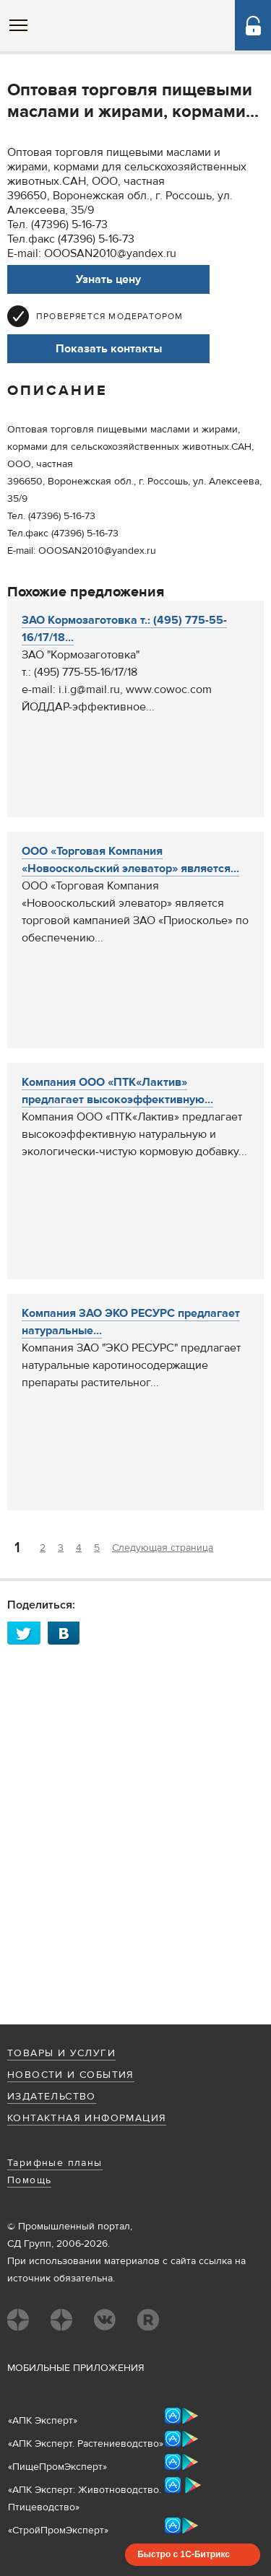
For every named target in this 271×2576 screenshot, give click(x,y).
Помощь (29, 2180)
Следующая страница (162, 1547)
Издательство (51, 2096)
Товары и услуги (61, 2053)
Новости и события (70, 2074)
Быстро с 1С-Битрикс (183, 2554)
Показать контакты (109, 348)
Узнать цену (108, 279)
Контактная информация (86, 2118)
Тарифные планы (55, 2163)
